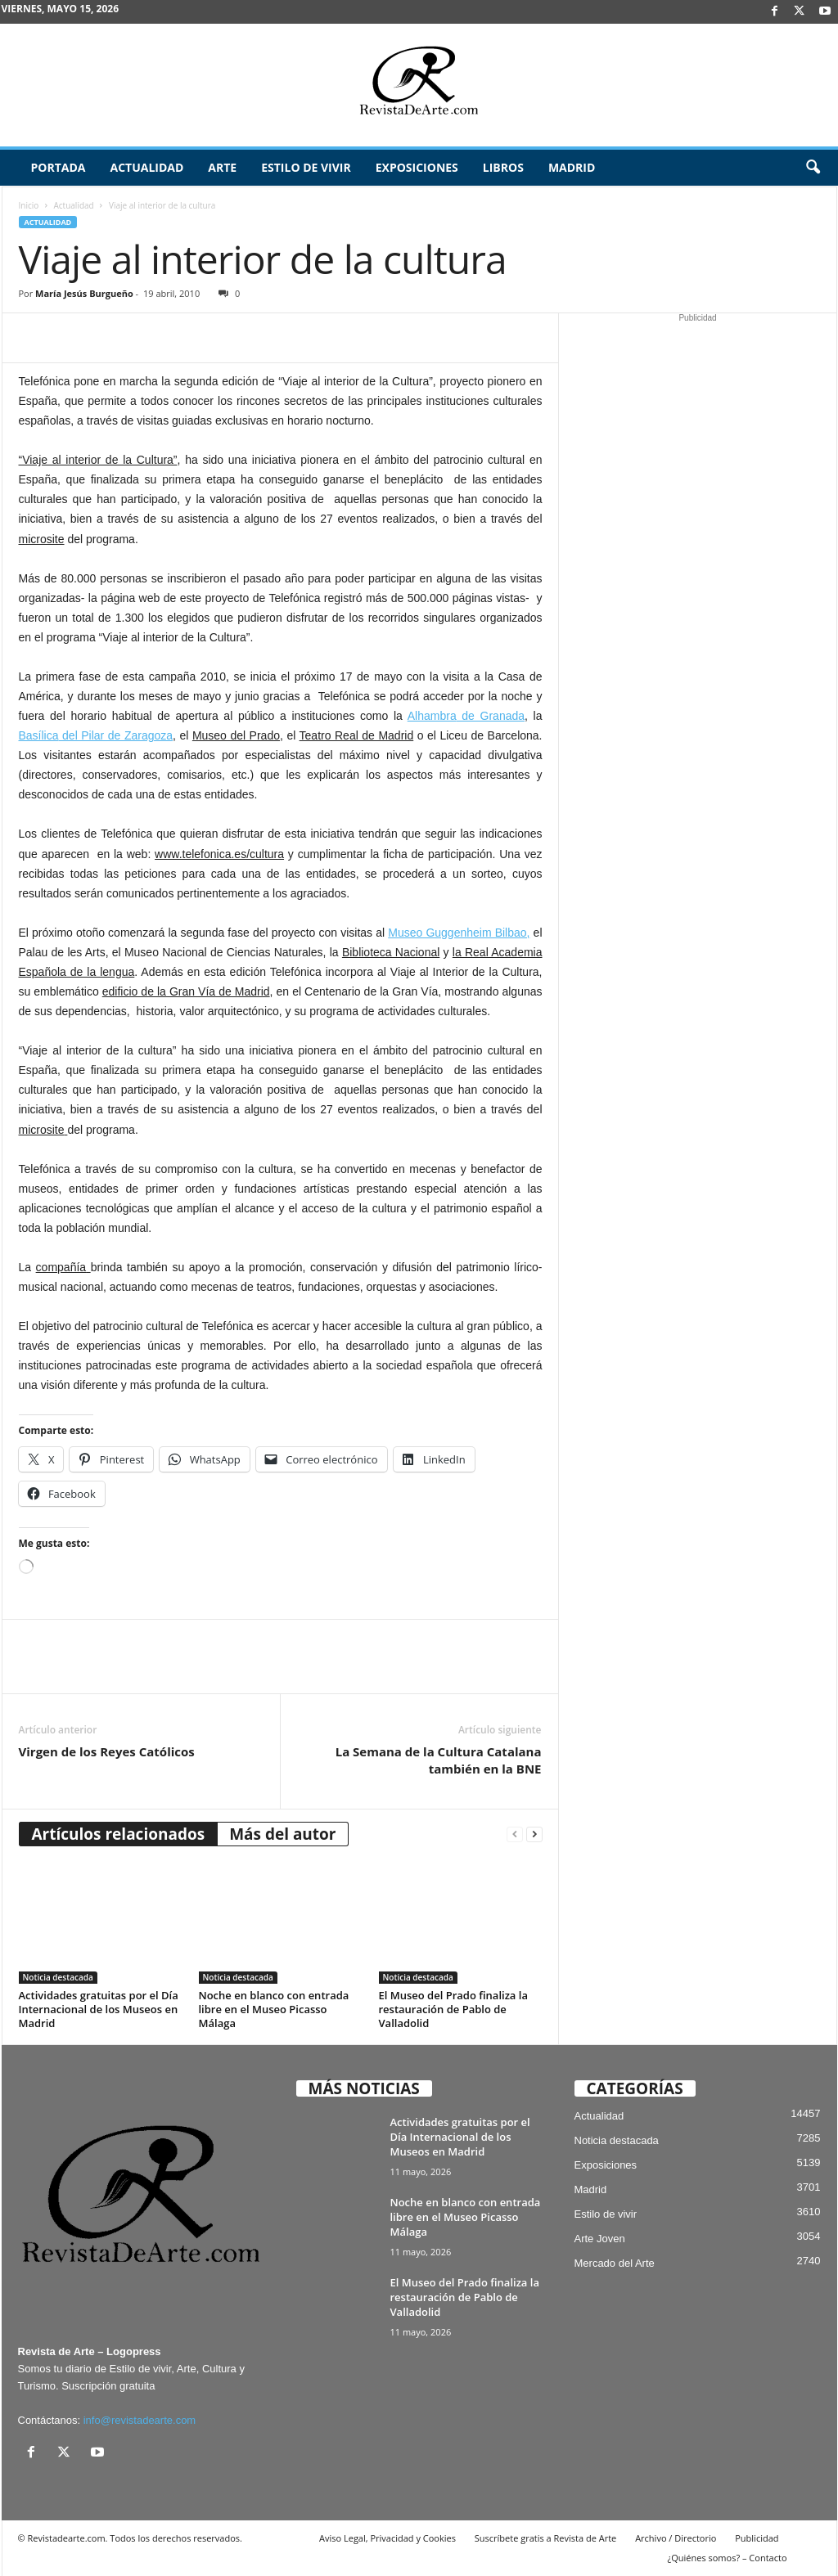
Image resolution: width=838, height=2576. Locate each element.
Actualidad (146, 167)
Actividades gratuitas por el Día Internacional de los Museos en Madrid (98, 2009)
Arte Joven (599, 2238)
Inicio (29, 205)
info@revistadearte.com (139, 2420)
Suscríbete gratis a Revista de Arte (545, 2538)
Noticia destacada (58, 1977)
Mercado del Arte (614, 2263)
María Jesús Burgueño (84, 293)
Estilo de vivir (306, 167)
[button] (813, 168)
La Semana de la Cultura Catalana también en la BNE (439, 1760)
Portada (58, 167)
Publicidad (756, 2538)
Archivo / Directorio (675, 2538)
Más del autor (282, 1834)
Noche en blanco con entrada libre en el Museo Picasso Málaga (274, 2009)
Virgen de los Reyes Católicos (107, 1751)
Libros (503, 167)
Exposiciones (417, 167)
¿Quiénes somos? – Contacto (726, 2557)
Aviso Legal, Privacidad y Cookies (387, 2538)
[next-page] (534, 1834)
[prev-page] (515, 1834)
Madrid (571, 167)
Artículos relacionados (118, 1834)
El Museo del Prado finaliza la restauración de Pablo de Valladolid (453, 2009)
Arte (222, 167)
